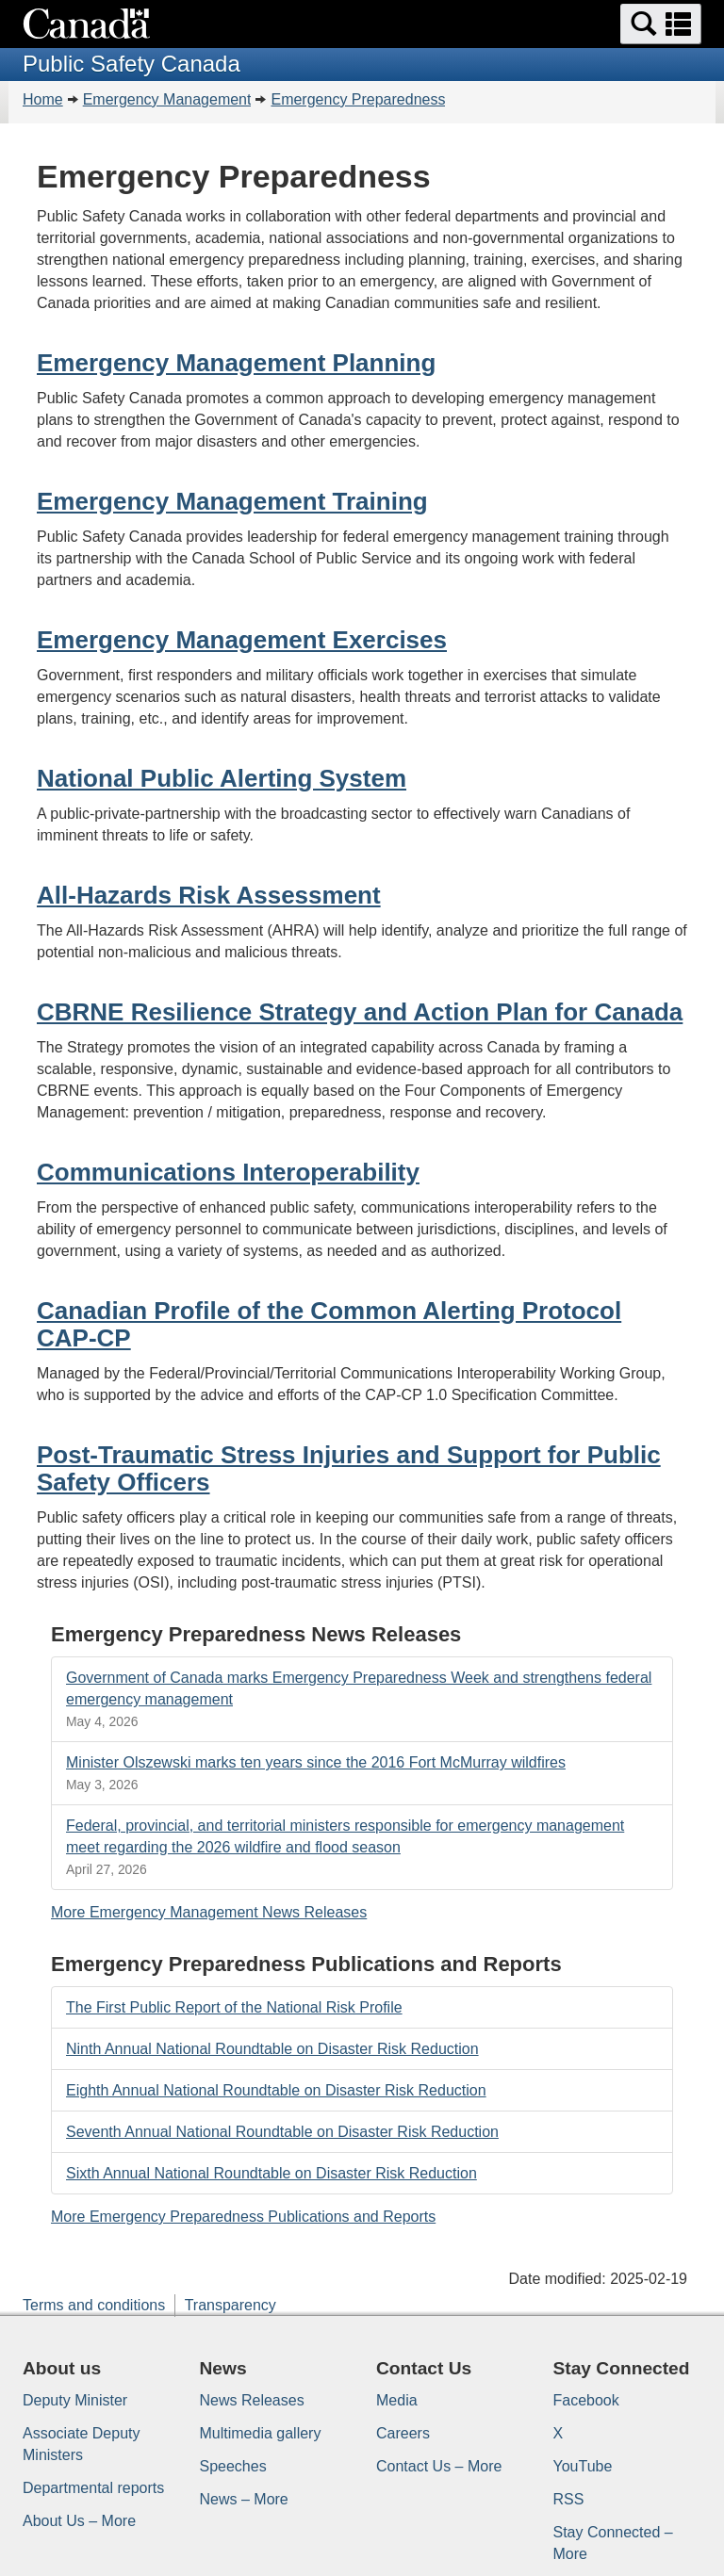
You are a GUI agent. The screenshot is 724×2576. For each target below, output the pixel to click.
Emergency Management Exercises (242, 640)
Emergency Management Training (232, 501)
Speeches (233, 2466)
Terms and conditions (94, 2305)
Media (397, 2400)
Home (43, 99)
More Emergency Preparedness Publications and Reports (243, 2217)
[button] (660, 24)
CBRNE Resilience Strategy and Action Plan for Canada (360, 1012)
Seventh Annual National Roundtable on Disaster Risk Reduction (282, 2132)
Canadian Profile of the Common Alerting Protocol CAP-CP (329, 1324)
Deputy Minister (75, 2400)
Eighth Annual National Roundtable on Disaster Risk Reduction (276, 2090)
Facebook (586, 2400)
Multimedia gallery (260, 2433)
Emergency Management (167, 99)
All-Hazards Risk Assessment (209, 895)
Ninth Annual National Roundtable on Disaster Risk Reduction (272, 2049)
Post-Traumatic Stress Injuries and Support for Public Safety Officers (349, 1468)
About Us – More (79, 2521)
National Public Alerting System (221, 778)
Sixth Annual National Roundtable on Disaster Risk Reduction (271, 2173)
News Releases (252, 2400)
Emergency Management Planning (236, 363)
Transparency (230, 2305)
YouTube (583, 2466)
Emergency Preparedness (358, 99)
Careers (403, 2433)
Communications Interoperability (228, 1172)
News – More (244, 2499)
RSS (568, 2499)
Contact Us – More (439, 2466)
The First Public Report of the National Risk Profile (234, 2007)
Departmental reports (93, 2488)
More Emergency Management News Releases (209, 1912)
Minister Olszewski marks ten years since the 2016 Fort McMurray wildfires (316, 1762)
